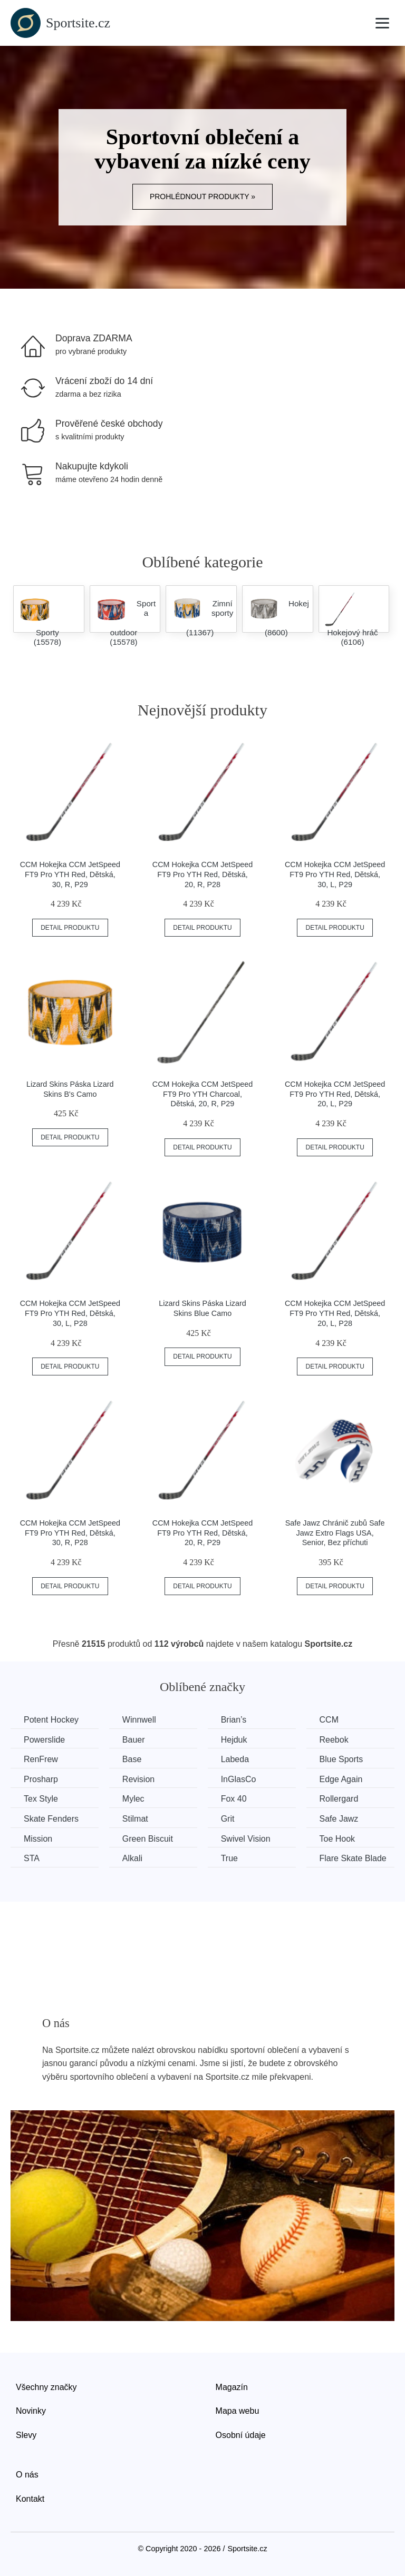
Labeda (235, 1759)
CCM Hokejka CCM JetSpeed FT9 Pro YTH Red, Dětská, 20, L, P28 (335, 1313)
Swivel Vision (246, 1838)
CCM (329, 1719)
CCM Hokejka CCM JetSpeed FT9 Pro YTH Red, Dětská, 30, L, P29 (335, 874)
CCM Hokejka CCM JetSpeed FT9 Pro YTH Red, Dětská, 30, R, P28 (70, 1533)
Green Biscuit (147, 1838)
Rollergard (339, 1798)
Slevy (26, 2435)
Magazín (232, 2387)
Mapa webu (237, 2410)
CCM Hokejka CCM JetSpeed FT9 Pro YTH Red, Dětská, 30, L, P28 (70, 1313)
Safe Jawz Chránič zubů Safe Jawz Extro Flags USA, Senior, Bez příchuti (335, 1533)
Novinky (31, 2410)
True (229, 1858)
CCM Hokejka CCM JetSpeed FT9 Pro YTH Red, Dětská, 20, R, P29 (202, 1533)
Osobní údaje (241, 2435)
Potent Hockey (51, 1719)
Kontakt (30, 2498)
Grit (228, 1818)
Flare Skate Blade (353, 1858)
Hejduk (234, 1739)
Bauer (133, 1739)
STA (32, 1858)
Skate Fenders (51, 1818)
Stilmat (135, 1818)
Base (131, 1759)
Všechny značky (46, 2387)
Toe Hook (337, 1838)
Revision (138, 1779)
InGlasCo (238, 1779)
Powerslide (44, 1739)
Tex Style (41, 1798)
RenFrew (41, 1759)
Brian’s (234, 1719)
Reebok (334, 1739)
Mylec (133, 1798)
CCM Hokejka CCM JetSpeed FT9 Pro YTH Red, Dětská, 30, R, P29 (70, 874)
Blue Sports (341, 1759)
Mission (38, 1838)
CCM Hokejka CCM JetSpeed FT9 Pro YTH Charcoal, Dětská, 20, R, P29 (202, 1094)
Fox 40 (234, 1798)
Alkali (132, 1858)
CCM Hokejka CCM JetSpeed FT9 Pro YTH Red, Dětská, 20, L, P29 (335, 1094)
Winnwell (139, 1719)
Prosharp (41, 1779)
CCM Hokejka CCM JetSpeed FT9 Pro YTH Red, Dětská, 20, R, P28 (202, 874)
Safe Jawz (339, 1818)
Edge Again (341, 1779)
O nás (27, 2474)
